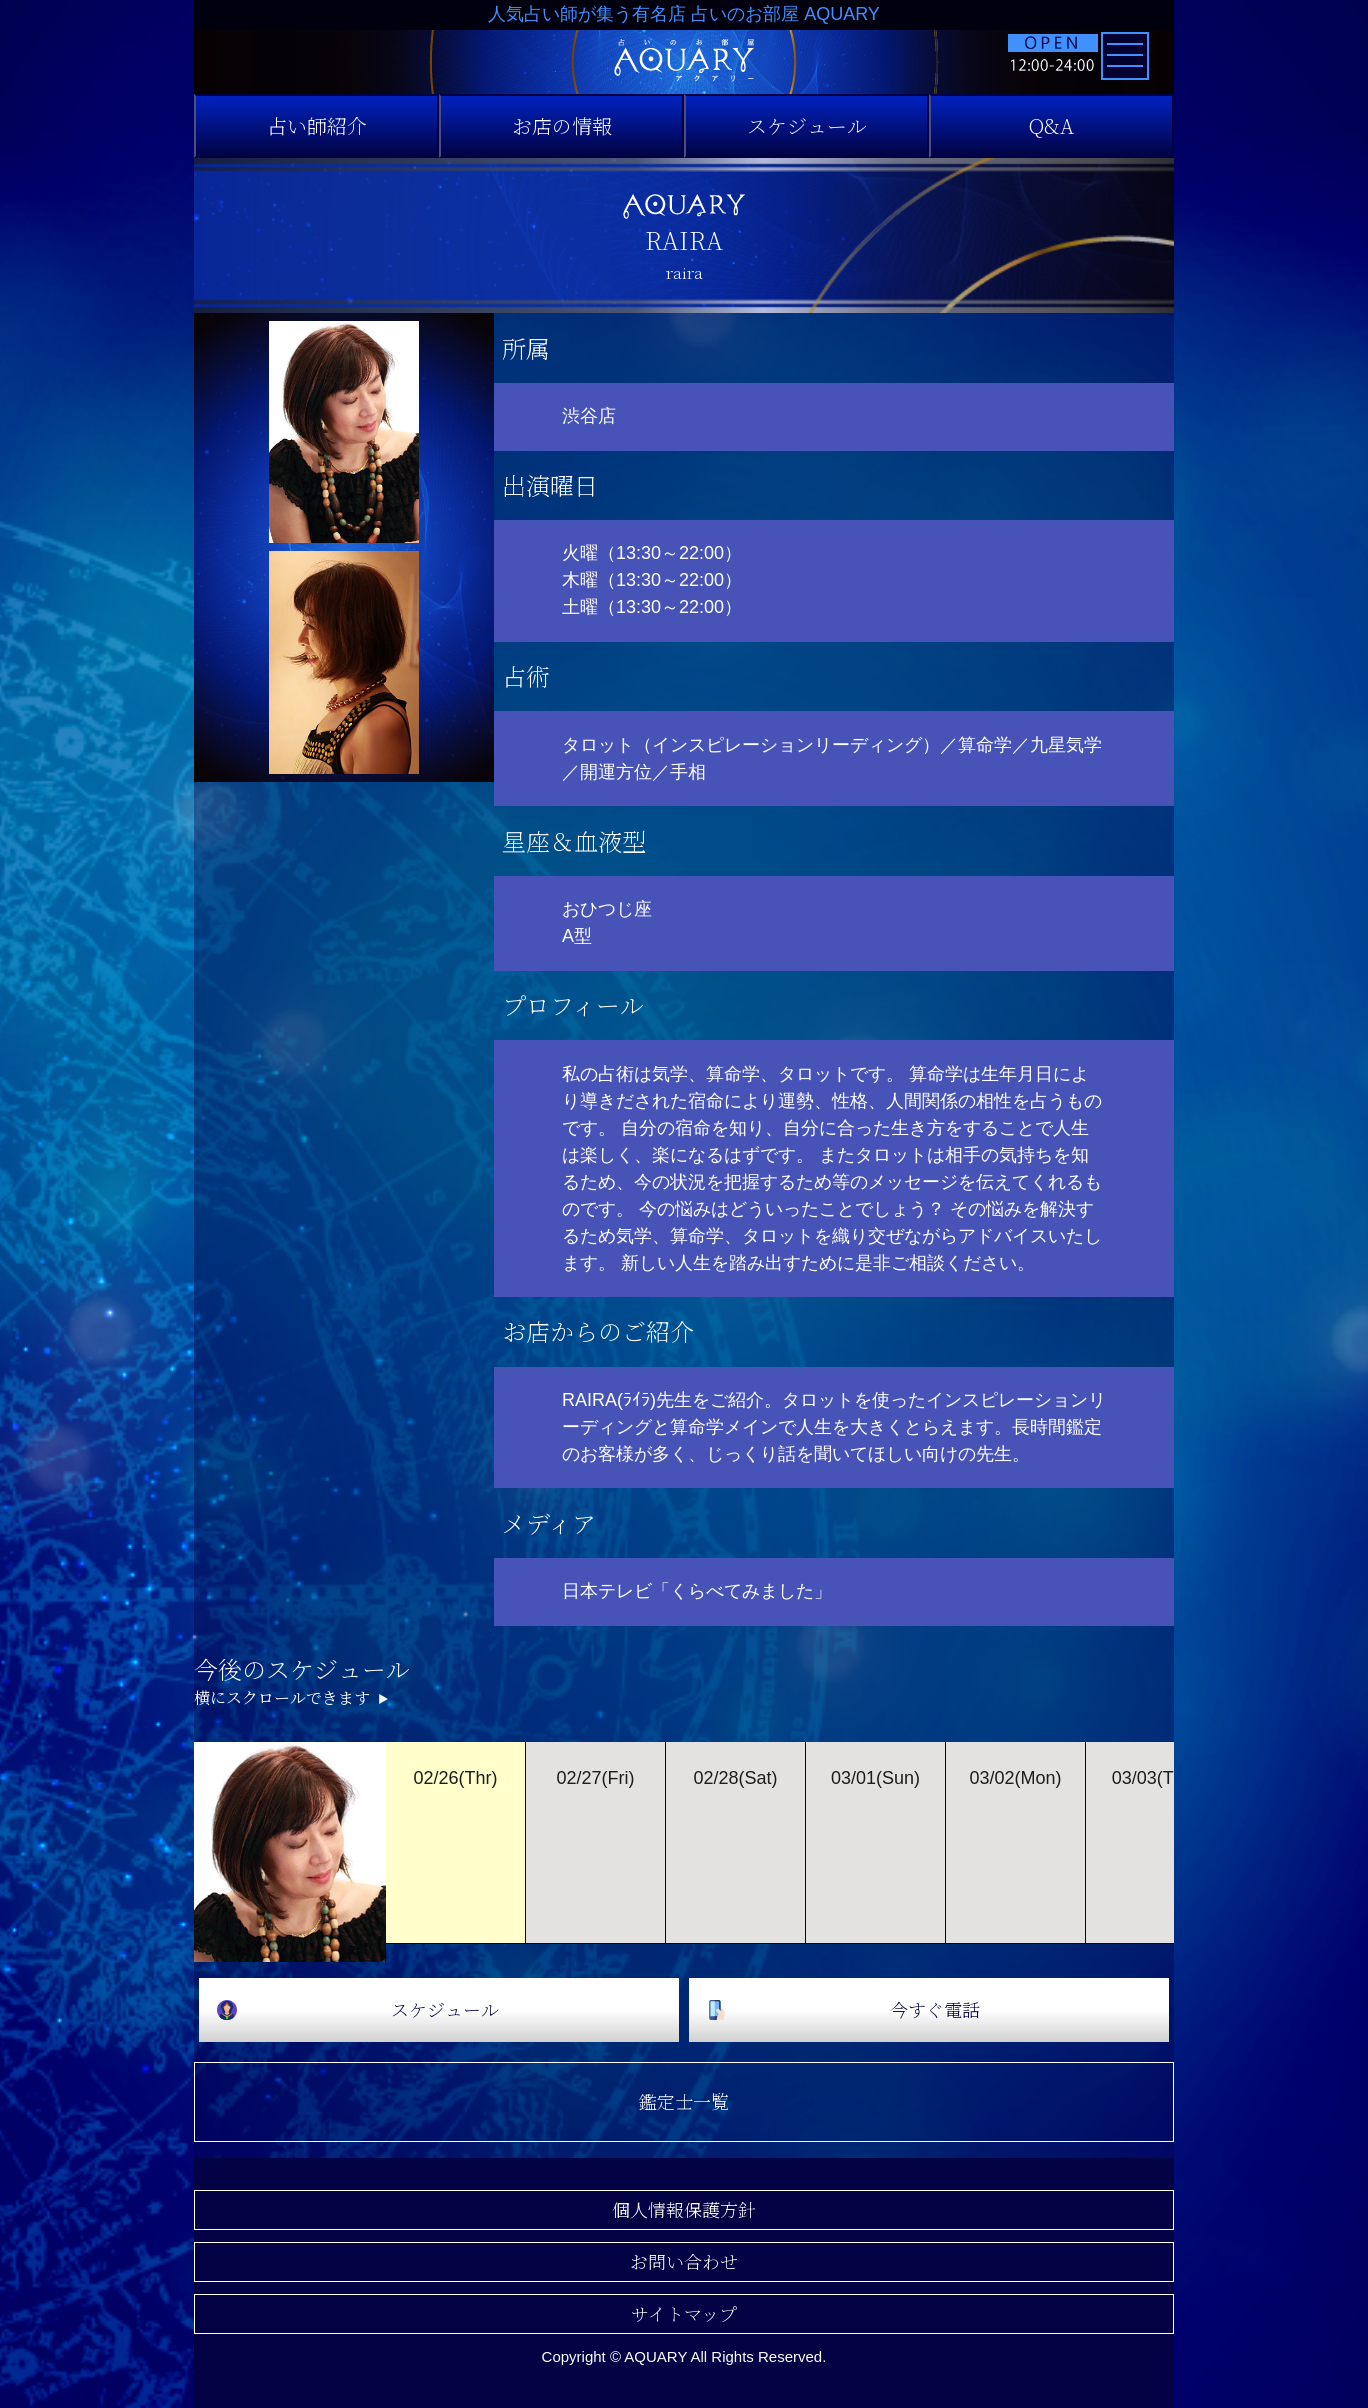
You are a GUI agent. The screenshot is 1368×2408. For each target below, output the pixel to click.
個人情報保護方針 (684, 2209)
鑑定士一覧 (684, 2101)
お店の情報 (562, 125)
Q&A (1051, 125)
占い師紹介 (317, 125)
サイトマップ (684, 2313)
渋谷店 (589, 416)
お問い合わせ (684, 2261)
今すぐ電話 (935, 2009)
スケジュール (807, 125)
